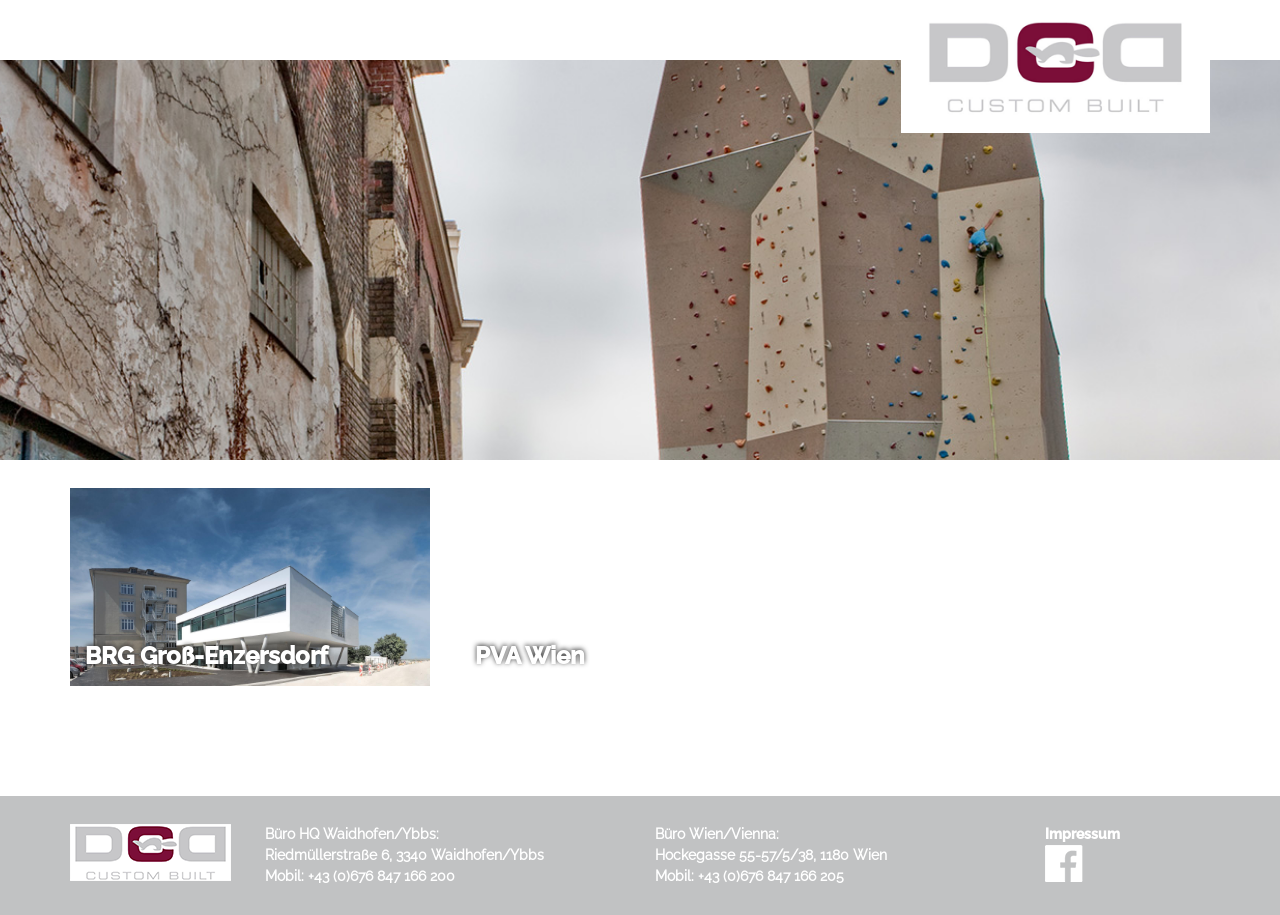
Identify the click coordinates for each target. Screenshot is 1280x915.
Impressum (1082, 834)
